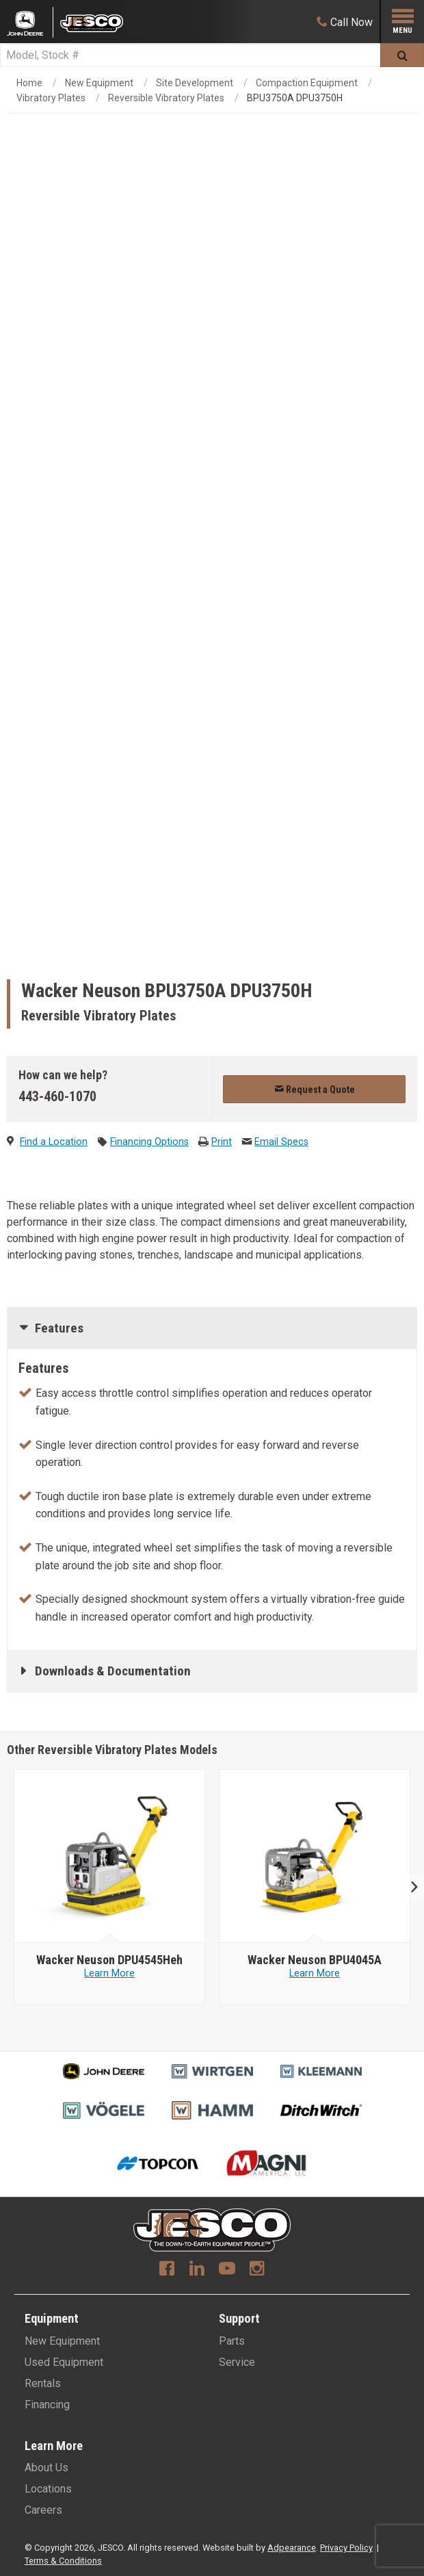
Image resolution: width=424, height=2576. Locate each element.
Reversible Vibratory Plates (166, 97)
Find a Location (54, 1142)
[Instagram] (257, 2270)
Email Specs (281, 1142)
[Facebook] (167, 2270)
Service (237, 2362)
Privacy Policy (346, 2547)
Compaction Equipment (307, 82)
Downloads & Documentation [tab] (113, 1671)
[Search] (190, 55)
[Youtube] (227, 2270)
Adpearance (291, 2547)
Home (29, 82)
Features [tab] (59, 1328)
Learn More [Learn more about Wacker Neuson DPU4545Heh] (109, 1973)
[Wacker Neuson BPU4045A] (314, 1960)
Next (408, 1887)
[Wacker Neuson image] (110, 1856)
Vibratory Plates (50, 97)
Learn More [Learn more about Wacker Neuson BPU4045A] (314, 1973)
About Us (46, 2467)
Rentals (43, 2383)
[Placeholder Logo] (30, 22)
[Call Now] (345, 22)
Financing (47, 2404)
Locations (48, 2488)
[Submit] (402, 55)
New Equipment (99, 82)
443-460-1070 (57, 1096)
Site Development (194, 82)
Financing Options (149, 1142)
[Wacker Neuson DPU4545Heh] (109, 1960)
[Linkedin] (197, 2270)
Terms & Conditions (63, 2560)
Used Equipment (64, 2362)
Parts (232, 2340)
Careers (43, 2509)
